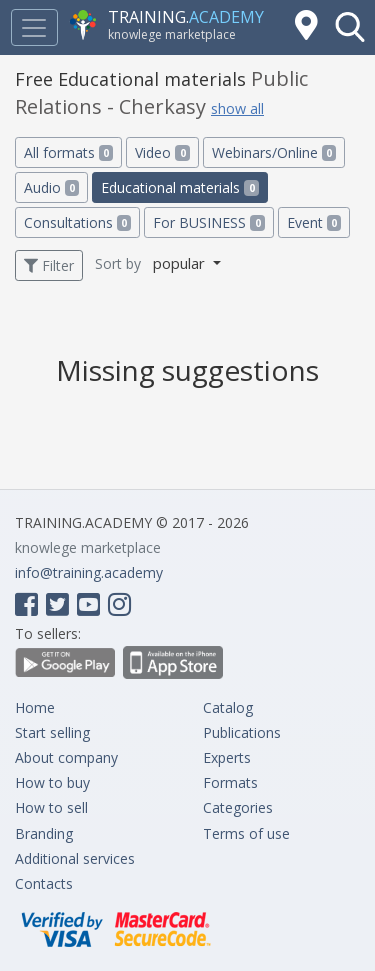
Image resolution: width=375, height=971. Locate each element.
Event (314, 222)
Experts (227, 757)
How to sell (51, 807)
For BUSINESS (208, 222)
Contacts (44, 883)
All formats (68, 152)
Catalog (228, 707)
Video (162, 152)
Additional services (75, 858)
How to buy (52, 782)
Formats (230, 782)
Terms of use (246, 833)
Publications (242, 732)
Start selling (52, 732)
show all (237, 108)
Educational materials (179, 187)
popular (181, 263)
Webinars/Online (274, 152)
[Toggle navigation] (34, 27)
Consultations (77, 222)
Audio (51, 187)
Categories (238, 807)
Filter (49, 265)
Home (35, 707)
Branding (44, 833)
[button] (350, 27)
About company (66, 757)
